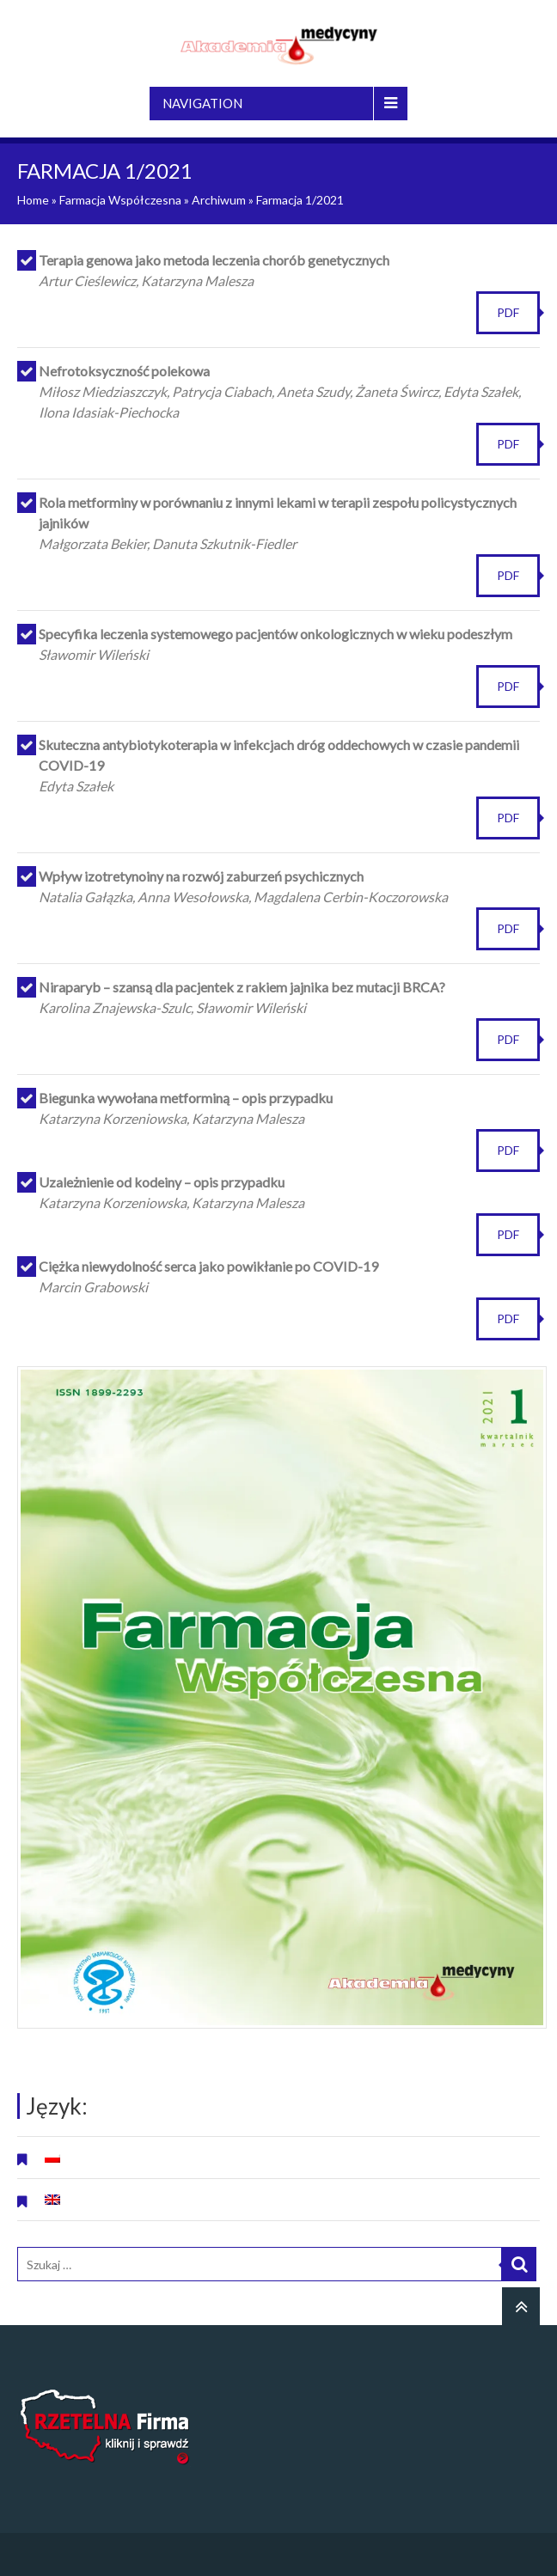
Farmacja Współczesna (120, 199)
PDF (508, 312)
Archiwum (219, 199)
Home (33, 199)
